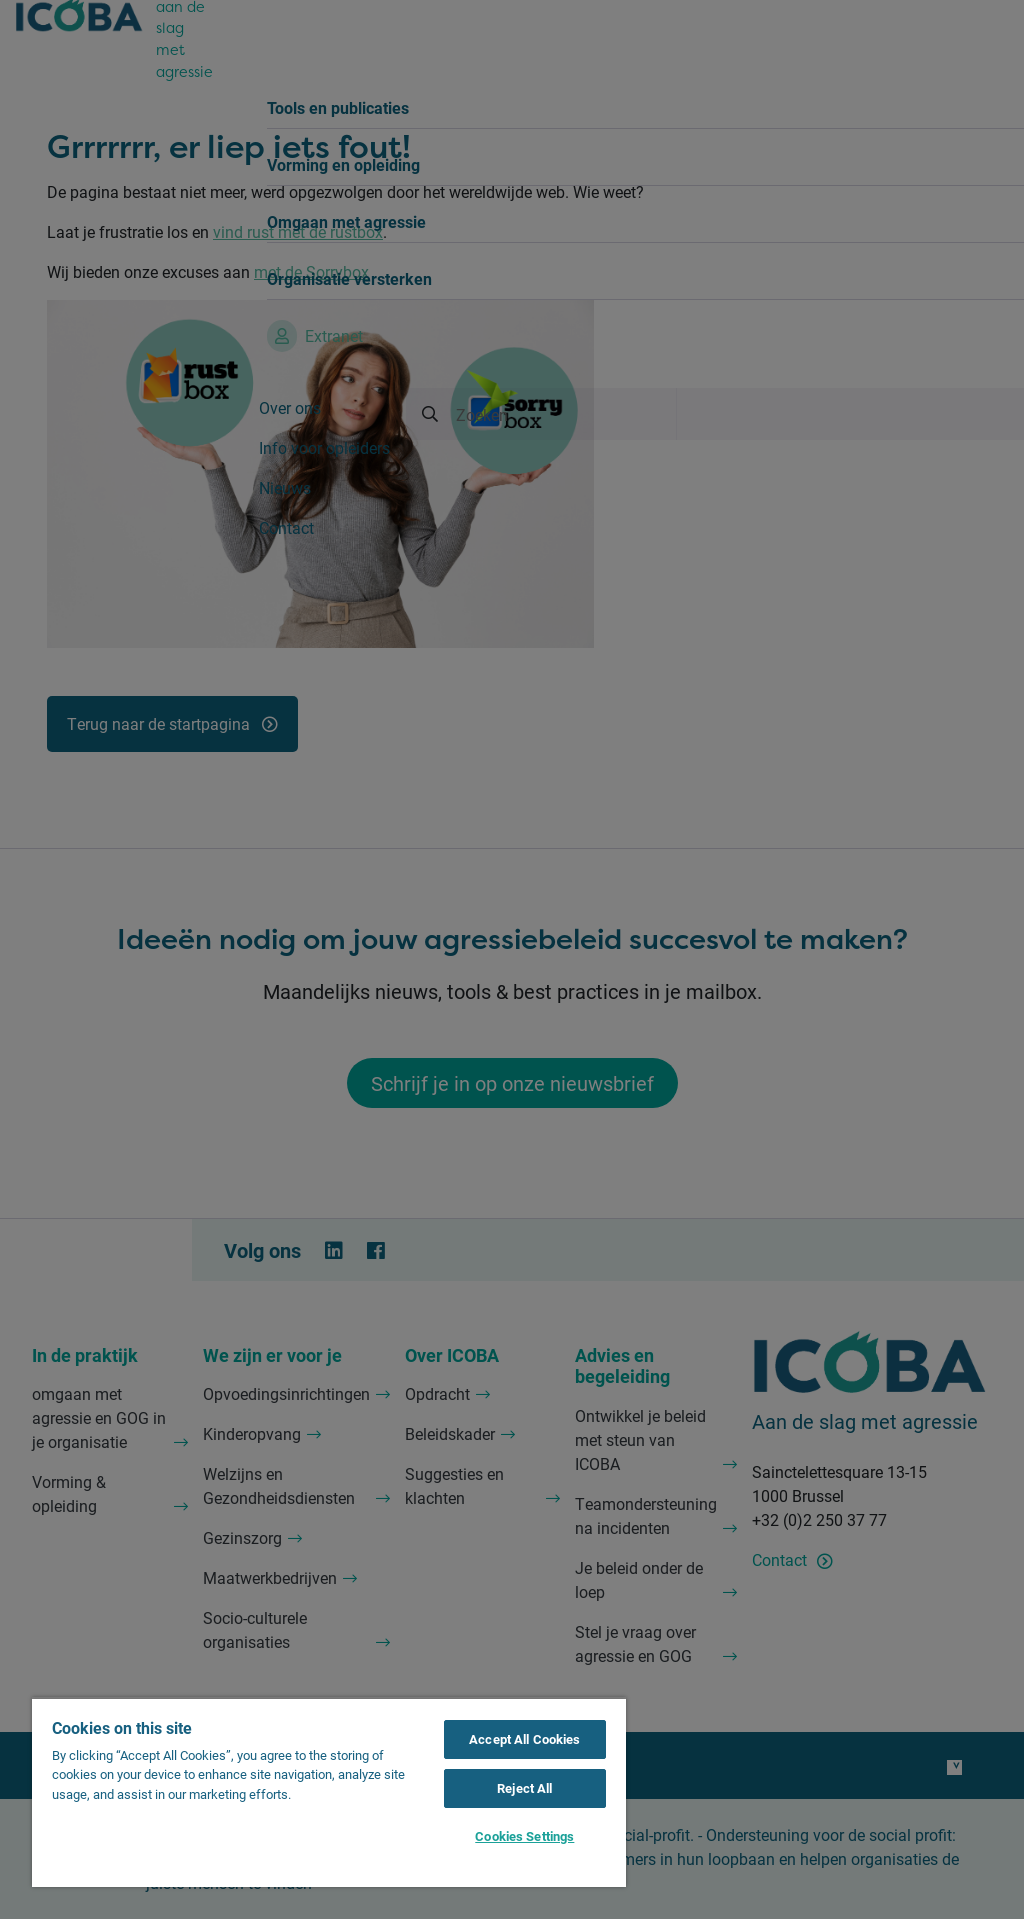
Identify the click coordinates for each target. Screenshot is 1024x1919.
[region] (329, 1792)
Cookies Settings (524, 1836)
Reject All (524, 1788)
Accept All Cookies (524, 1739)
